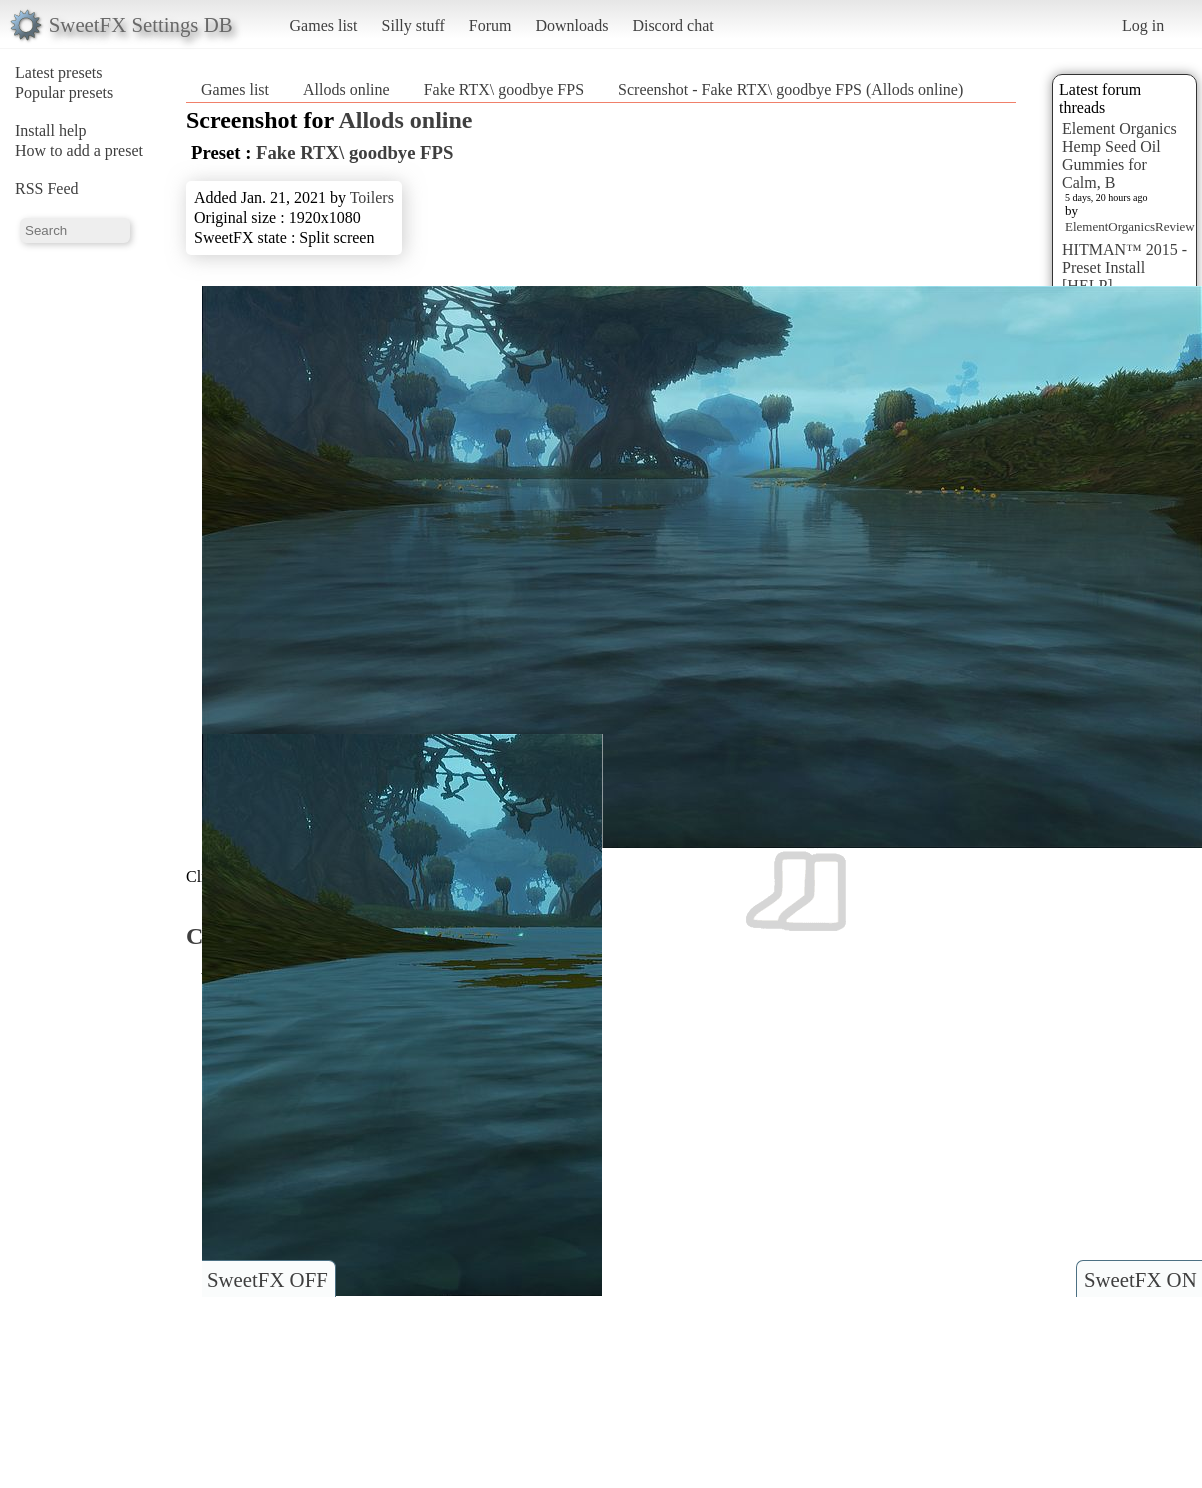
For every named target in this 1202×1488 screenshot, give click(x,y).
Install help (51, 130)
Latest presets (59, 72)
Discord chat (672, 25)
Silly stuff (413, 25)
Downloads (571, 25)
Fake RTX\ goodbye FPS (504, 89)
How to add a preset (79, 150)
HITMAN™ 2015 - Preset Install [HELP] (1124, 267)
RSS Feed (47, 188)
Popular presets (64, 92)
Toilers (372, 197)
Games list (324, 25)
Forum (490, 25)
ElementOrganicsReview (1130, 226)
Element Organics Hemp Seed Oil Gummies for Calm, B (1119, 155)
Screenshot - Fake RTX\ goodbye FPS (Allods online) (790, 89)
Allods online (346, 89)
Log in (1143, 25)
